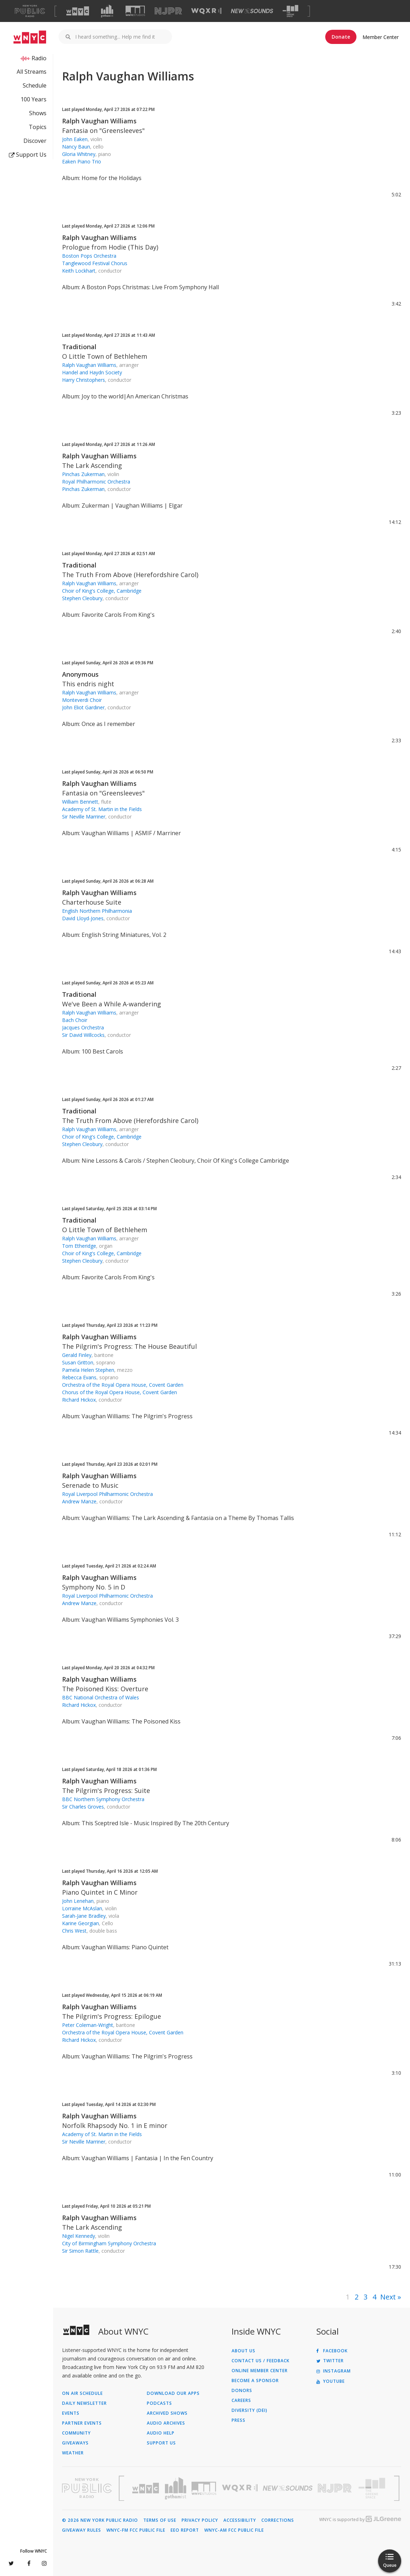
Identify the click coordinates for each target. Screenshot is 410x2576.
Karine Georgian (80, 1923)
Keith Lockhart (78, 270)
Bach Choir (74, 1020)
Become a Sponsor (255, 2381)
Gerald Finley (77, 1355)
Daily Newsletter (84, 2403)
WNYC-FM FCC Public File (135, 2530)
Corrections (277, 2520)
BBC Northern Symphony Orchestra (103, 1799)
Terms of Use (159, 2520)
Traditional (79, 346)
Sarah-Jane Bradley (84, 1915)
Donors (242, 2390)
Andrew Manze (79, 1501)
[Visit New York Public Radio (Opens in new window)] (87, 2488)
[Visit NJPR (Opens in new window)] (168, 11)
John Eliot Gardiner (83, 707)
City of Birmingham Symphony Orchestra (109, 2243)
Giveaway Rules (81, 2530)
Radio (39, 58)
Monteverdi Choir (82, 700)
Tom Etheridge (79, 1245)
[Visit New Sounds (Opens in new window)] (252, 11)
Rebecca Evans (79, 1377)
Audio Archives (166, 2423)
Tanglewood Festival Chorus (94, 263)
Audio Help (160, 2433)
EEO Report (185, 2530)
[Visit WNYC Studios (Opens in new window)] (135, 11)
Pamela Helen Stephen (88, 1370)
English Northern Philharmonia (97, 910)
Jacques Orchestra (83, 1027)
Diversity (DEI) (249, 2410)
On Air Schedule (82, 2393)
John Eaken (75, 139)
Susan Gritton (77, 1362)
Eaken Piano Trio (81, 161)
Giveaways (75, 2443)
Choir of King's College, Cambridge (102, 590)
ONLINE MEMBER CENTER (260, 2371)
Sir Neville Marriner (83, 816)
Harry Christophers (83, 379)
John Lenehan (78, 1901)
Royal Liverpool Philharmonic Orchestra (107, 1494)
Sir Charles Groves (83, 1806)
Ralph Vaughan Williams (99, 121)
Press (238, 2420)
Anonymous (80, 674)
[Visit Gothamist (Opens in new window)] (107, 11)
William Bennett (80, 801)
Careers (241, 2400)
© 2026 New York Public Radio (100, 2520)
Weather (73, 2453)
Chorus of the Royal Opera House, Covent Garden (119, 1392)
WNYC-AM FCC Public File (234, 2530)
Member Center (380, 37)
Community (76, 2433)
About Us (243, 2351)
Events (70, 2413)
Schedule (34, 85)
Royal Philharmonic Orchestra (96, 481)
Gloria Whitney (78, 154)
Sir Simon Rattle (80, 2250)
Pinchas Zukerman (83, 474)
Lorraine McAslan (82, 1908)
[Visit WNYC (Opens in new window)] (77, 11)
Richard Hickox (79, 1399)
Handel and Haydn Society (92, 372)
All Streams (31, 72)
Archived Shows (167, 2413)
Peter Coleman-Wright (87, 2025)
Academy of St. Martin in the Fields (102, 809)
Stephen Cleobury (82, 598)
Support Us (27, 154)
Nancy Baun (76, 146)
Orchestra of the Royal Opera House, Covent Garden (122, 1384)
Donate (341, 36)
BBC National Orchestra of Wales (100, 1697)
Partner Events (82, 2423)
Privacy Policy (200, 2520)
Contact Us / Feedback (260, 2361)
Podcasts (159, 2403)
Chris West (74, 1930)
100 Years (33, 99)
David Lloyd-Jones (83, 918)
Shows (37, 113)
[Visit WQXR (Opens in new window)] (206, 11)
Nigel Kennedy (78, 2236)
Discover (34, 141)
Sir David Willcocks (83, 1035)
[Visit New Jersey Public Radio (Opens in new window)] (335, 2488)
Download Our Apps (173, 2393)
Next (388, 2297)
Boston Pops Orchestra (89, 255)
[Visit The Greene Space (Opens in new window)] (290, 11)
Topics (37, 127)
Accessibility (239, 2520)
